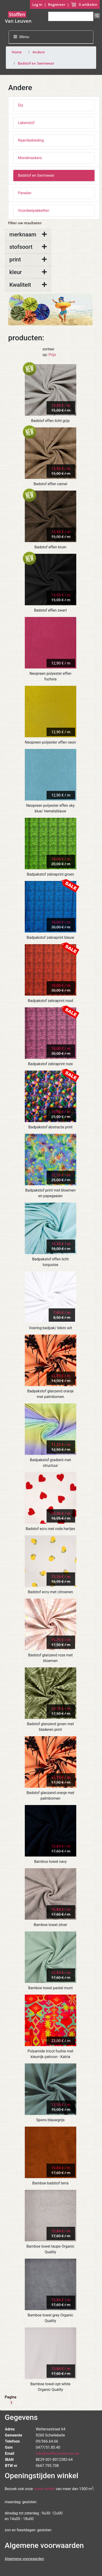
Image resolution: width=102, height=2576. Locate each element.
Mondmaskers (30, 158)
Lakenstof (26, 123)
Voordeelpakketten (33, 210)
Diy (20, 105)
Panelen (24, 193)
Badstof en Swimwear (36, 63)
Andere (39, 52)
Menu (21, 37)
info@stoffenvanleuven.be (57, 2453)
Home (17, 52)
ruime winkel (44, 2489)
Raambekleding (31, 140)
